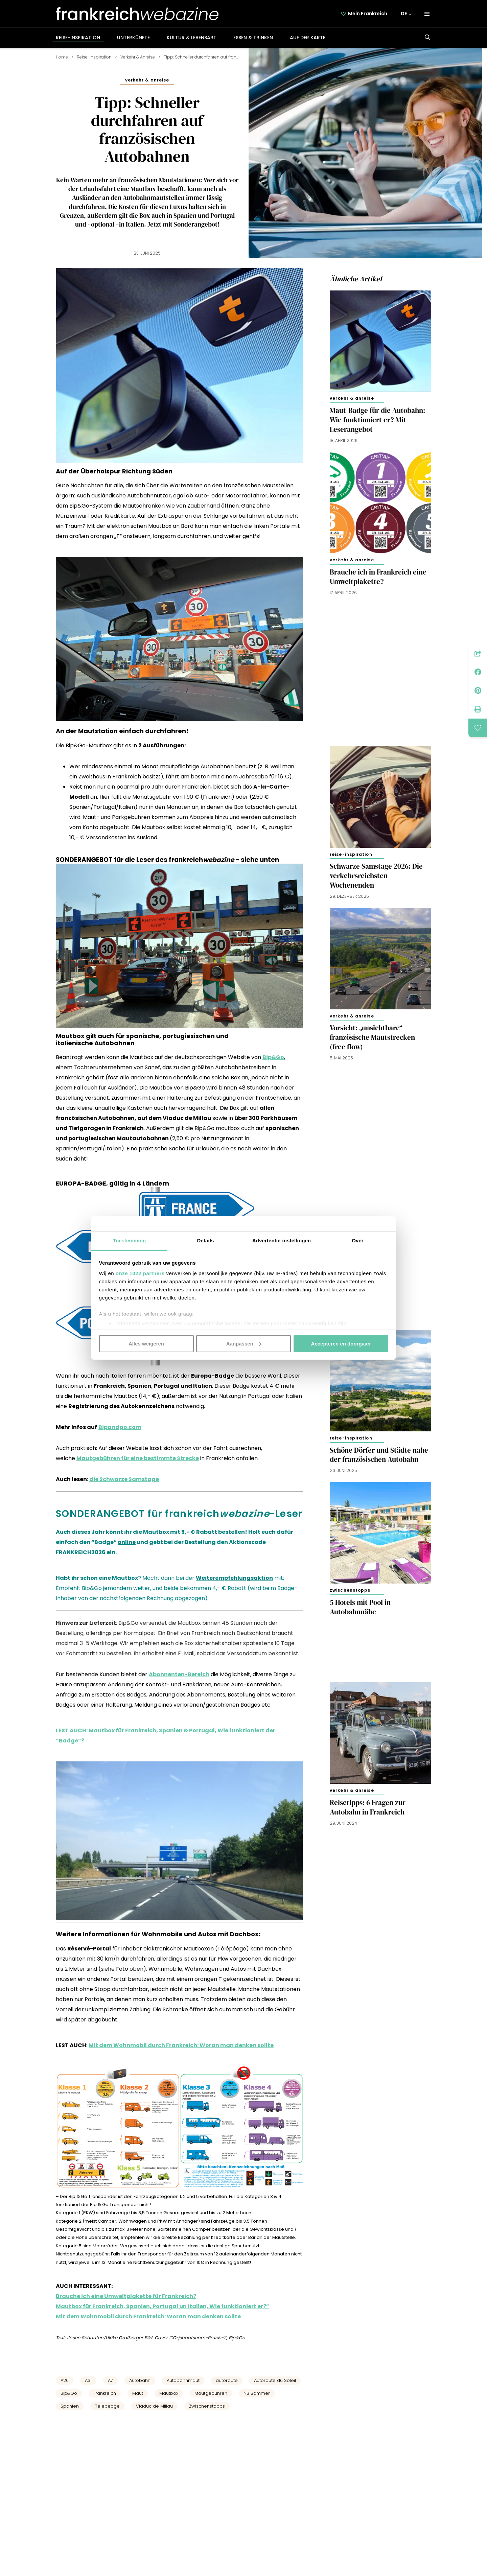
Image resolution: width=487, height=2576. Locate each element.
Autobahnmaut (183, 2380)
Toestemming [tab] (129, 1240)
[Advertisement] (380, 667)
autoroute (227, 2380)
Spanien (70, 2406)
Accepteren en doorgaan (341, 1343)
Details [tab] (205, 1240)
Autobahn (139, 2380)
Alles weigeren (146, 1343)
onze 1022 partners (140, 1273)
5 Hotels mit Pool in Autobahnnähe (360, 1607)
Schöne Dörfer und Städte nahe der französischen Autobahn (379, 1455)
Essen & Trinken (253, 37)
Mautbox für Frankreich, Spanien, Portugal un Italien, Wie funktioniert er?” (162, 2306)
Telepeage (107, 2406)
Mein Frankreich (368, 13)
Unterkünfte (133, 37)
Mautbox (168, 2393)
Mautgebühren (210, 2393)
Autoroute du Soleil (275, 2380)
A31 (88, 2380)
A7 (110, 2380)
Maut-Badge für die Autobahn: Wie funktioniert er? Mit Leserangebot (377, 420)
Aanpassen (243, 1343)
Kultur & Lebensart (191, 37)
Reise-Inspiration (78, 37)
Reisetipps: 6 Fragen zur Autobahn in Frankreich (367, 1807)
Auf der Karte (307, 37)
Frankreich (104, 2393)
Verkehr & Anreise (137, 57)
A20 (65, 2380)
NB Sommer (257, 2393)
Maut (137, 2393)
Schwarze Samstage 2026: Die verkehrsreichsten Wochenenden (376, 876)
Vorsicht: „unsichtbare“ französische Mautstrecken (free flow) (372, 1037)
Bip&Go (69, 2393)
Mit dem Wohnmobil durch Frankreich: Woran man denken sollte (181, 2045)
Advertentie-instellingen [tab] (281, 1240)
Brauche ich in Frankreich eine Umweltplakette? (378, 576)
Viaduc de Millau (154, 2406)
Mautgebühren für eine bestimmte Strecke (137, 1458)
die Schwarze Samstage (124, 1479)
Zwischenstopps (207, 2406)
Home (62, 57)
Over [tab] (358, 1240)
